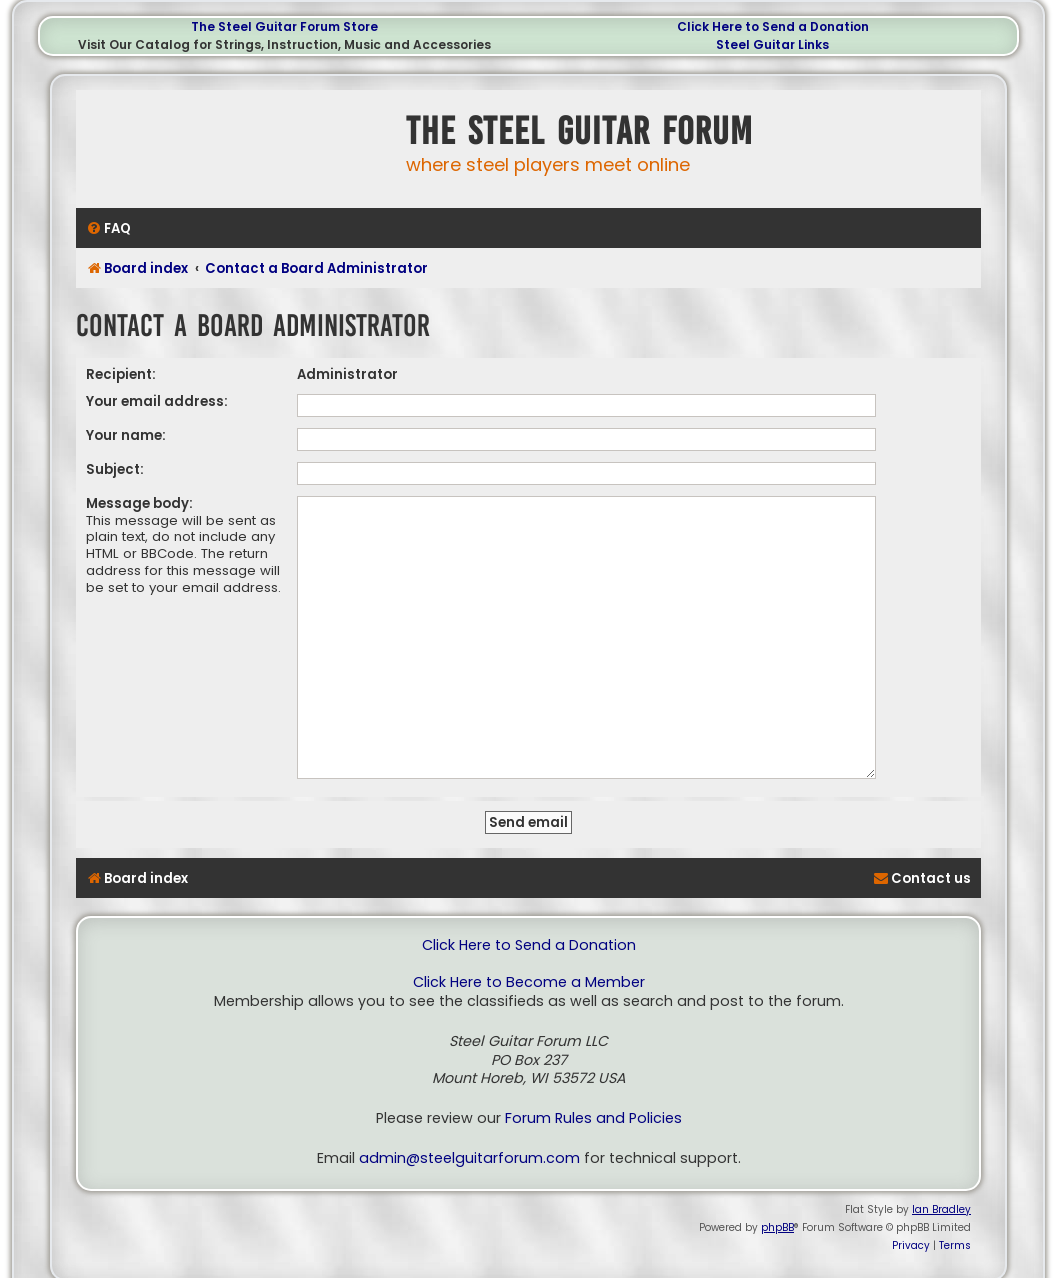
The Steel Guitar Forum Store (284, 26)
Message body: (139, 503)
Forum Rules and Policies (593, 1087)
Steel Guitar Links (772, 44)
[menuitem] (108, 228)
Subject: (115, 469)
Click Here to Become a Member (529, 951)
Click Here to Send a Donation (773, 26)
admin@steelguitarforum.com (469, 1127)
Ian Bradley (941, 1178)
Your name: (126, 435)
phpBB (777, 1196)
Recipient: (121, 374)
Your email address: (157, 401)
